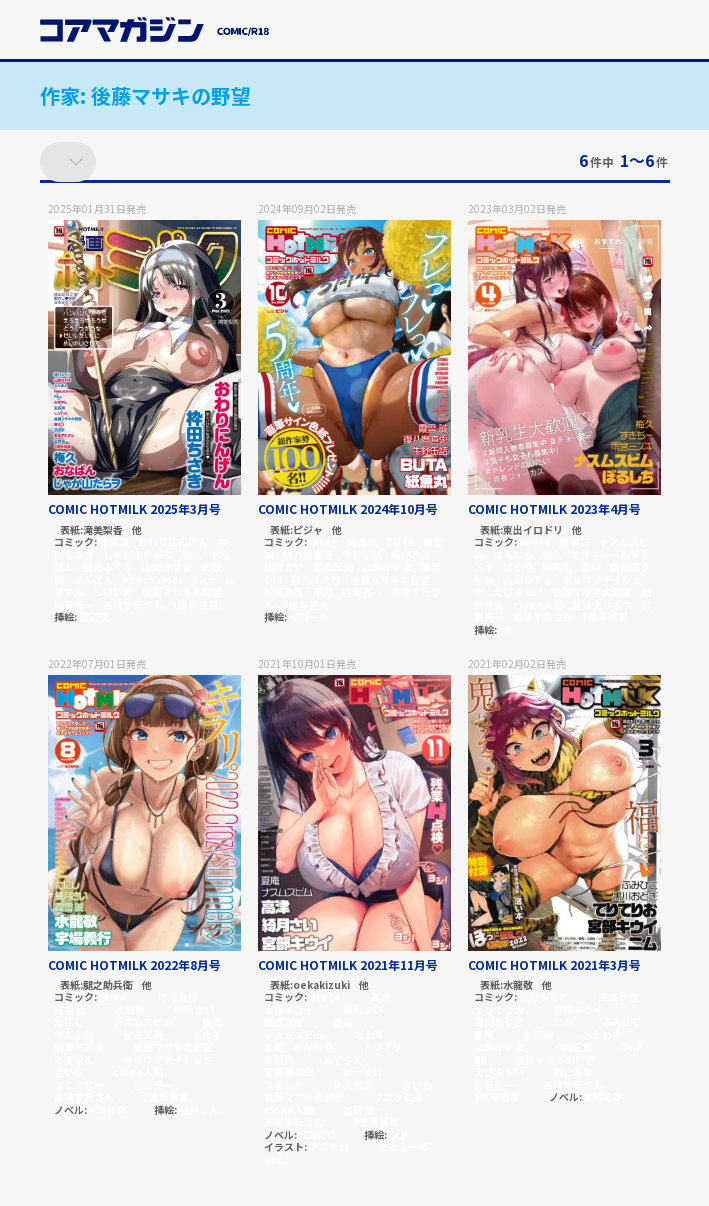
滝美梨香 (103, 530)
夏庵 (343, 1021)
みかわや (313, 1046)
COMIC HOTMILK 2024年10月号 (348, 508)
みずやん (74, 1059)
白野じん (199, 1109)
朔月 (323, 591)
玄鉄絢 (279, 1059)
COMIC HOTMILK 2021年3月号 (554, 964)
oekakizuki (321, 985)
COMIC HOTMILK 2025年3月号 (134, 508)
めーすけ (363, 1071)
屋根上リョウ (602, 604)
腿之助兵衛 (108, 985)
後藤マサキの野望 (182, 591)
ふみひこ (622, 1021)
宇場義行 (178, 996)
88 (505, 629)
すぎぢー (591, 554)
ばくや (518, 566)
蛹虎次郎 (411, 554)
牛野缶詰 (362, 554)
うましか (284, 1084)
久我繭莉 (353, 1084)
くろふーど (403, 1146)
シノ (399, 1134)
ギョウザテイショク (168, 1059)
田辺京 (94, 616)
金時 (591, 566)
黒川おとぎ (499, 1021)
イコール (309, 616)
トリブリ (382, 1046)
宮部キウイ (289, 1009)
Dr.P (632, 1046)
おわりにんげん (173, 541)
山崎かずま (167, 566)
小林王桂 (573, 1046)
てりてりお (499, 1009)
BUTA (400, 541)
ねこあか (573, 1071)
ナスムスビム (143, 1021)
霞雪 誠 (70, 1009)
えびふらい (518, 591)
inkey (323, 541)
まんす (207, 1034)
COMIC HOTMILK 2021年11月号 (348, 964)
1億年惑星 (195, 604)
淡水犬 (114, 996)
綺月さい (284, 566)
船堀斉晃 (284, 591)
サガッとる (398, 1096)
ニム (563, 1021)
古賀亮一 (74, 604)
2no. (275, 1159)
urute (535, 541)
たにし (69, 1021)
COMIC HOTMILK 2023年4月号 (554, 508)
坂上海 (368, 1034)
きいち (69, 1071)
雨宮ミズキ (79, 1046)
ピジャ (308, 530)
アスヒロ (329, 1146)
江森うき (618, 996)
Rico (203, 579)
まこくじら (79, 1084)
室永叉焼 (333, 566)
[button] (659, 33)
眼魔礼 (557, 566)
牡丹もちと (544, 996)
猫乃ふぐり (108, 566)
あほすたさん (133, 604)
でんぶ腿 (74, 1034)
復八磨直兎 (308, 554)
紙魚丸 (362, 541)
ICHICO (107, 1109)
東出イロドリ (533, 530)
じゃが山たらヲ (138, 554)
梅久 (192, 554)
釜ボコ (114, 541)
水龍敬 (130, 1009)
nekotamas (152, 579)
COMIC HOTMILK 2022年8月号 (134, 964)
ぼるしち (513, 554)
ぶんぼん (93, 579)
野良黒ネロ (289, 1071)
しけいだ (113, 591)
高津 (380, 996)
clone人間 (538, 604)
